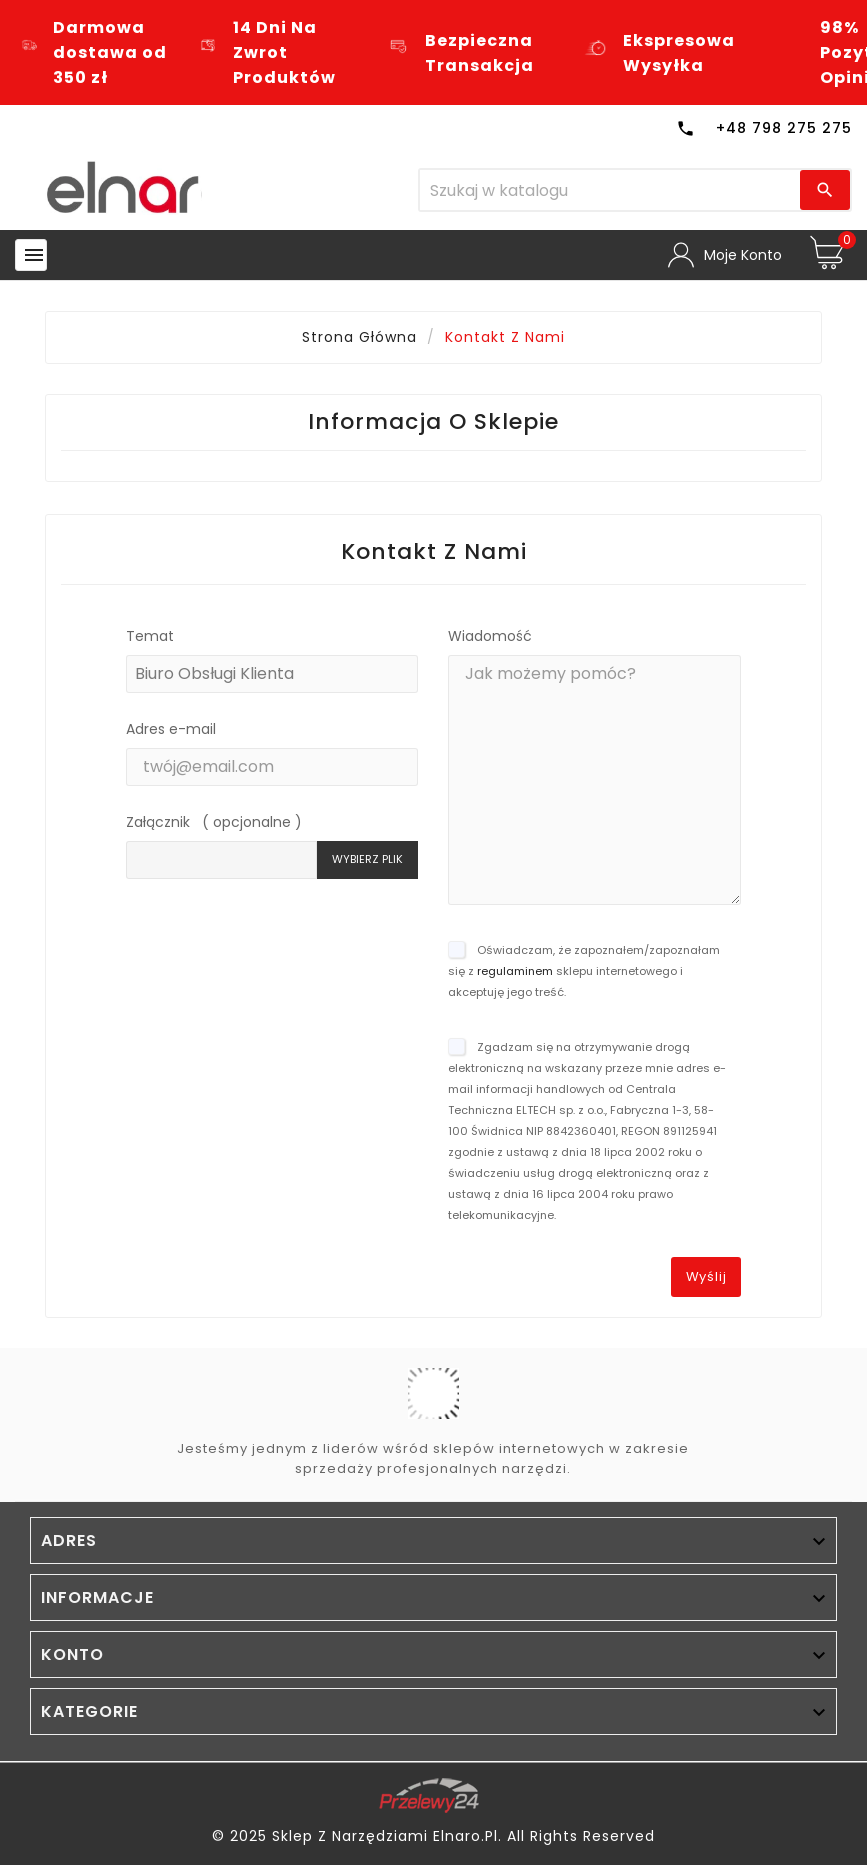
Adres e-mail (171, 729)
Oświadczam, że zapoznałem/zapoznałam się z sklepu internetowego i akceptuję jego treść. (584, 971)
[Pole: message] (594, 780)
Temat (150, 636)
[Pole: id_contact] (272, 674)
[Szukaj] (610, 190)
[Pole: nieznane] (222, 860)
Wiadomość (490, 636)
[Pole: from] (272, 767)
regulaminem (515, 971)
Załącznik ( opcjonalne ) (214, 822)
